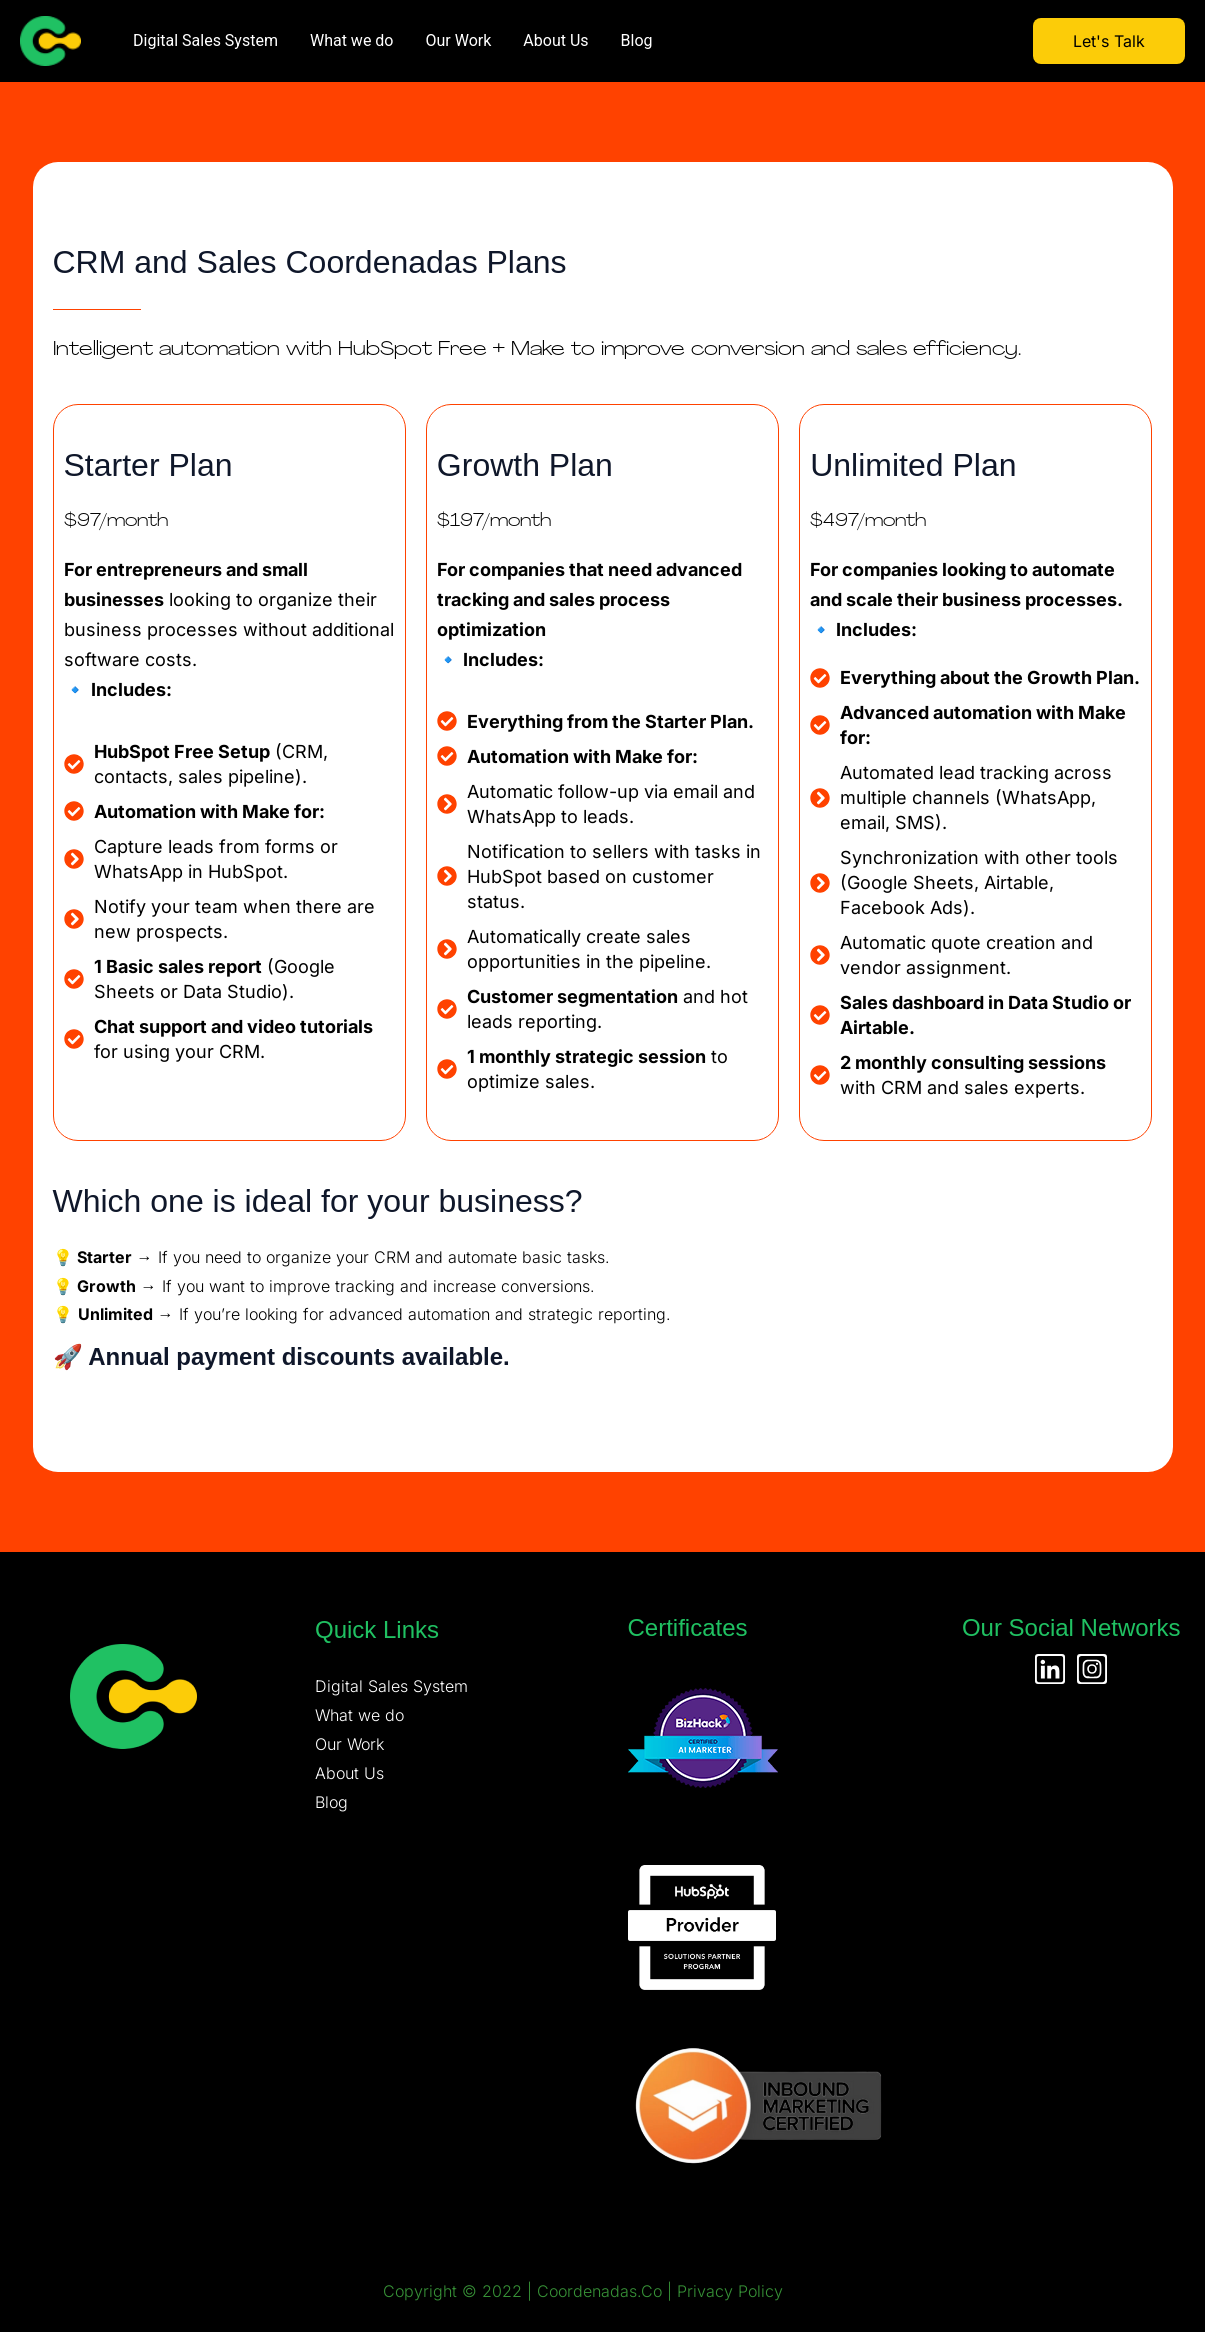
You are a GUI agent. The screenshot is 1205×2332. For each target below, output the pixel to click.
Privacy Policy (730, 2291)
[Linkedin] (1050, 1669)
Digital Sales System (205, 40)
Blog (637, 40)
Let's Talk (1109, 41)
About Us (555, 40)
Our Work (459, 40)
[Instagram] (1092, 1669)
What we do (352, 40)
